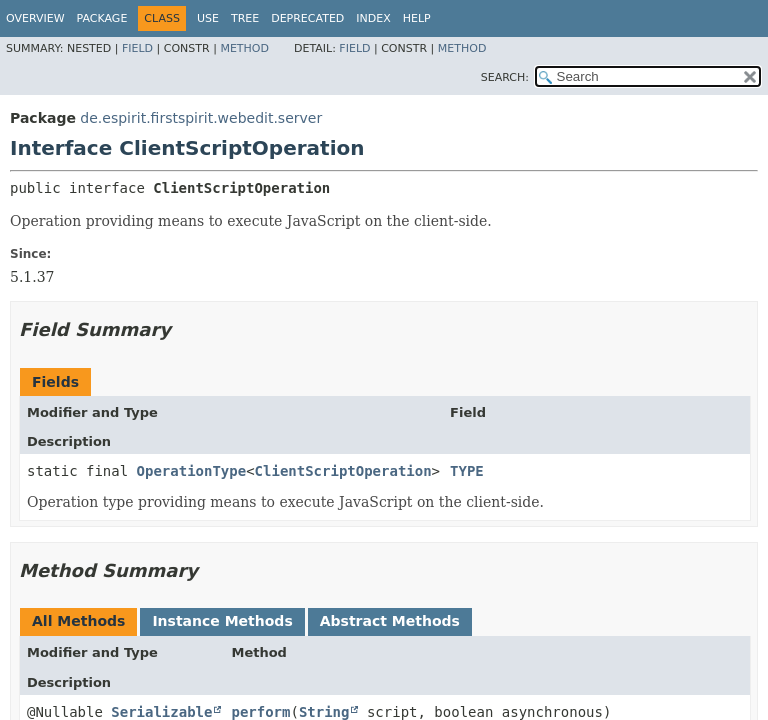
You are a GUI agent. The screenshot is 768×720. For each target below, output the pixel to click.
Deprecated (307, 18)
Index (373, 18)
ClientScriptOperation (343, 471)
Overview (35, 18)
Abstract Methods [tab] (390, 621)
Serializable (161, 712)
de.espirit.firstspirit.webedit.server (201, 118)
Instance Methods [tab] (222, 621)
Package (102, 18)
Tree (245, 18)
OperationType (192, 471)
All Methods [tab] (78, 621)
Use (208, 18)
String (324, 712)
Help (417, 18)
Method (244, 48)
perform (260, 712)
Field (137, 48)
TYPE (467, 471)
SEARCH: (505, 77)
